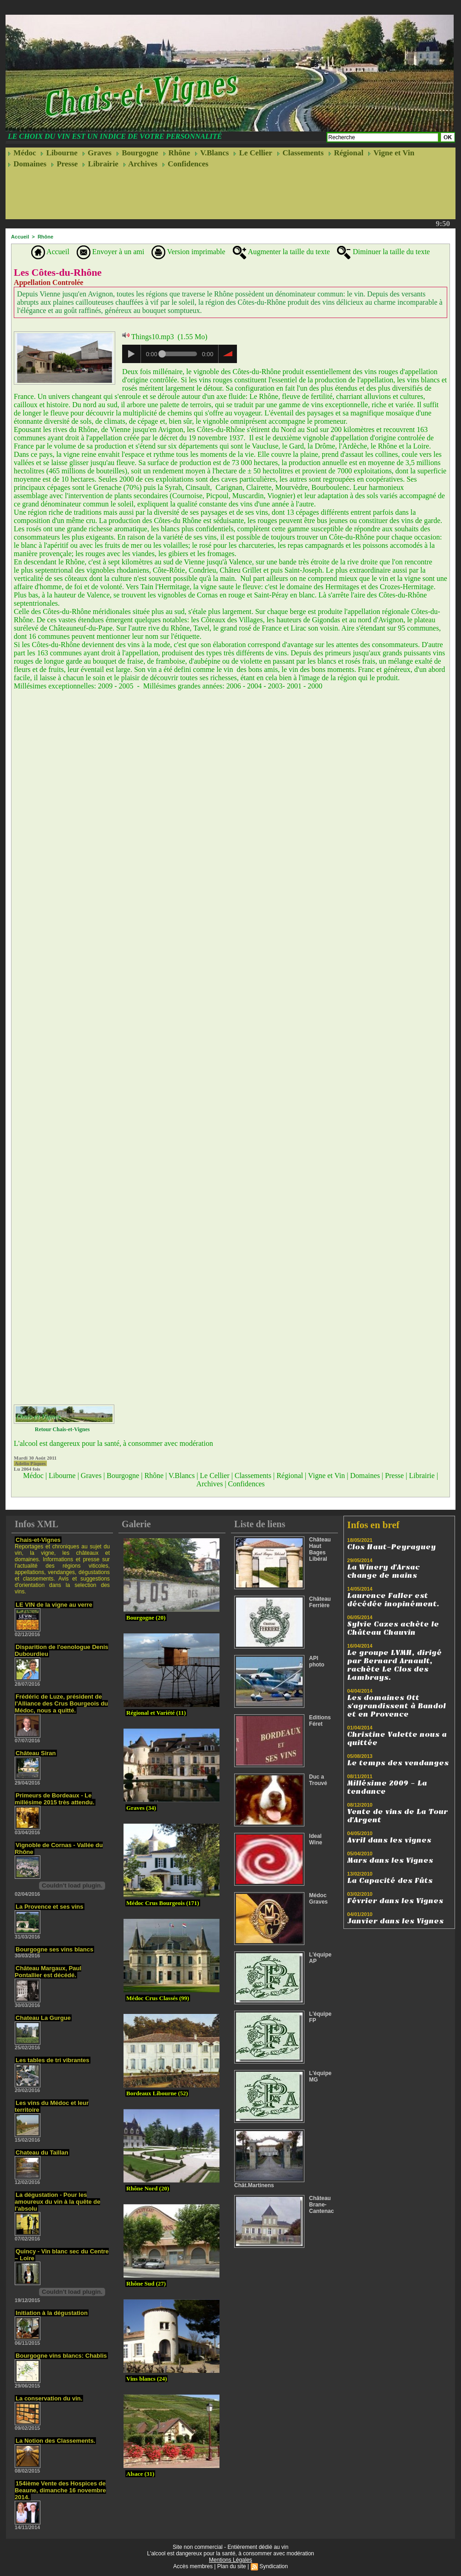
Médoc (22, 152)
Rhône (176, 152)
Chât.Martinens (254, 2185)
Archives (140, 163)
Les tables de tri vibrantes (52, 2060)
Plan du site (231, 2566)
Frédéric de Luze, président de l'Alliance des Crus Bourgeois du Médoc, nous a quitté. (61, 1703)
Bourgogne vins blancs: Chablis (61, 2355)
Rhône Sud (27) (146, 2283)
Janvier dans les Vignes (395, 1921)
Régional (345, 152)
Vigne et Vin (391, 152)
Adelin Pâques (30, 1463)
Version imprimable (188, 252)
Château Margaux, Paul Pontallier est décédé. (48, 1972)
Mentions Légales (230, 2560)
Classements (300, 152)
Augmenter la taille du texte (281, 252)
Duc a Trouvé (318, 1780)
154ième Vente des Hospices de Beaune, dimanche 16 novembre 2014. (60, 2490)
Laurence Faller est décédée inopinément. (393, 1600)
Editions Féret (320, 1720)
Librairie (100, 163)
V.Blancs (212, 152)
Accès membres (193, 2566)
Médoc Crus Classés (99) (157, 1998)
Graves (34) (141, 1807)
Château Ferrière (320, 1602)
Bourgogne (137, 152)
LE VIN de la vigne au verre (54, 1604)
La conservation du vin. (49, 2398)
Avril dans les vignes (389, 1840)
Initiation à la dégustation (52, 2312)
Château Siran (36, 1753)
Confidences (185, 163)
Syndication (273, 2566)
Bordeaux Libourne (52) (157, 2093)
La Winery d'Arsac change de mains (383, 1571)
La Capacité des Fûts (390, 1881)
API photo (316, 1661)
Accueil (20, 236)
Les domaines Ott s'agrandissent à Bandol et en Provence (396, 1706)
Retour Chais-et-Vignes (62, 1429)
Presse (64, 163)
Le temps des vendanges (398, 1763)
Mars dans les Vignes (390, 1860)
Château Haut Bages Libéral (320, 1549)
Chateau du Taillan (42, 2152)
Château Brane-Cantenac (321, 2204)
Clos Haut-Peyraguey (391, 1547)
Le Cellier (252, 152)
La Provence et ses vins (49, 1906)
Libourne (58, 152)
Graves (97, 152)
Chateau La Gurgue (43, 2017)
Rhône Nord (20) (147, 2188)
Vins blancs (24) (146, 2378)
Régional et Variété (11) (156, 1712)
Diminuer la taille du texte (383, 252)
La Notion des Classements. (55, 2440)
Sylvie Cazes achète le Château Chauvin (393, 1628)
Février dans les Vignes (395, 1901)
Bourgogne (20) (146, 1617)
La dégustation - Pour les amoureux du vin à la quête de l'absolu (57, 2201)
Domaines (27, 163)
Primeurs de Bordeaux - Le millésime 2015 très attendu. (54, 1799)
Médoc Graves (318, 1898)
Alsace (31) (140, 2473)
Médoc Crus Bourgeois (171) (162, 1902)
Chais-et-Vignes (38, 1539)
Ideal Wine (315, 1839)
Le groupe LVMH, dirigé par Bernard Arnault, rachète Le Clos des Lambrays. (394, 1665)
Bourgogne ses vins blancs (54, 1949)
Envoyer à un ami (110, 252)
